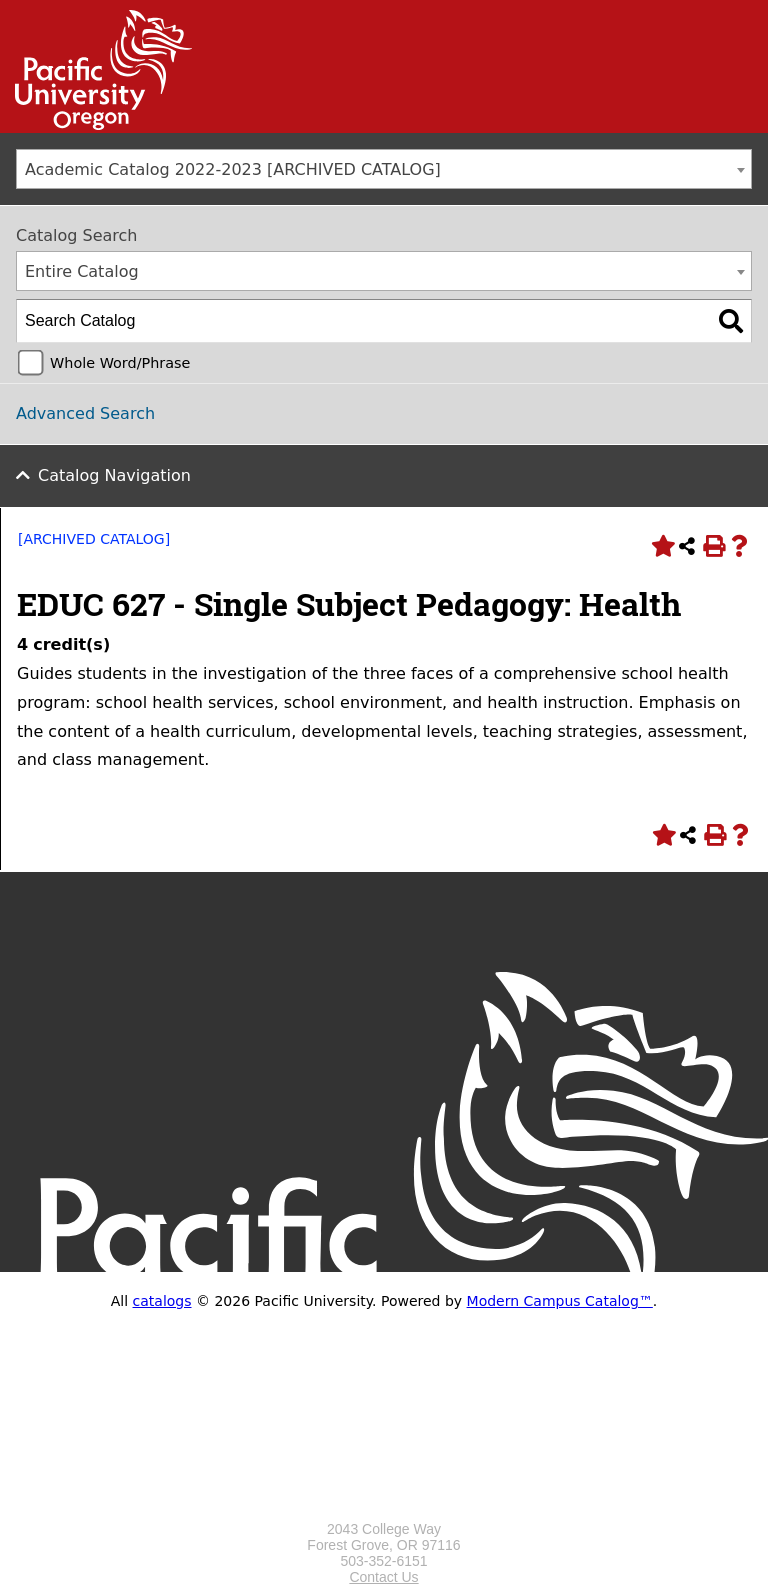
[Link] (96, 125)
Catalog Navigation (114, 475)
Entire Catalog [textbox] (82, 271)
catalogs (162, 1301)
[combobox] (384, 169)
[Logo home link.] (384, 1513)
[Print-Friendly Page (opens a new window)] (713, 546)
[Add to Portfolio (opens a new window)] (661, 546)
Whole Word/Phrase (120, 363)
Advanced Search (85, 413)
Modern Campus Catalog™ (560, 1301)
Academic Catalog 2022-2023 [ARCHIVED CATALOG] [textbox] (233, 169)
